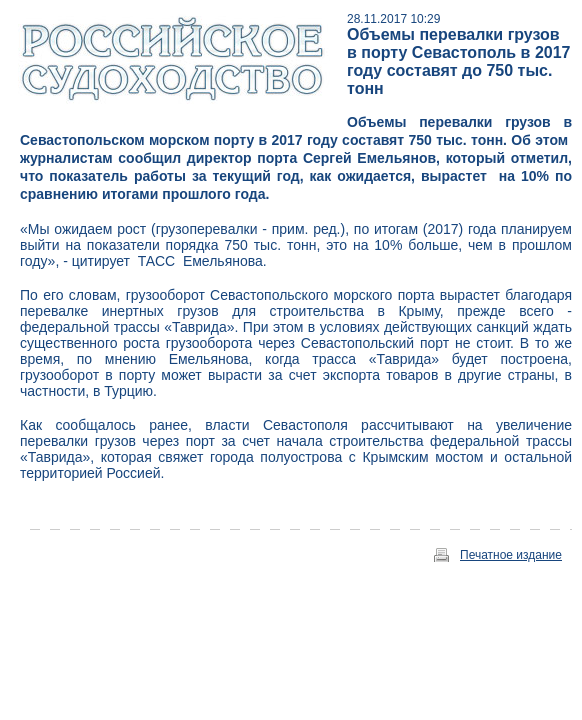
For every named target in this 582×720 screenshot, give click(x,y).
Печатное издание (511, 555)
